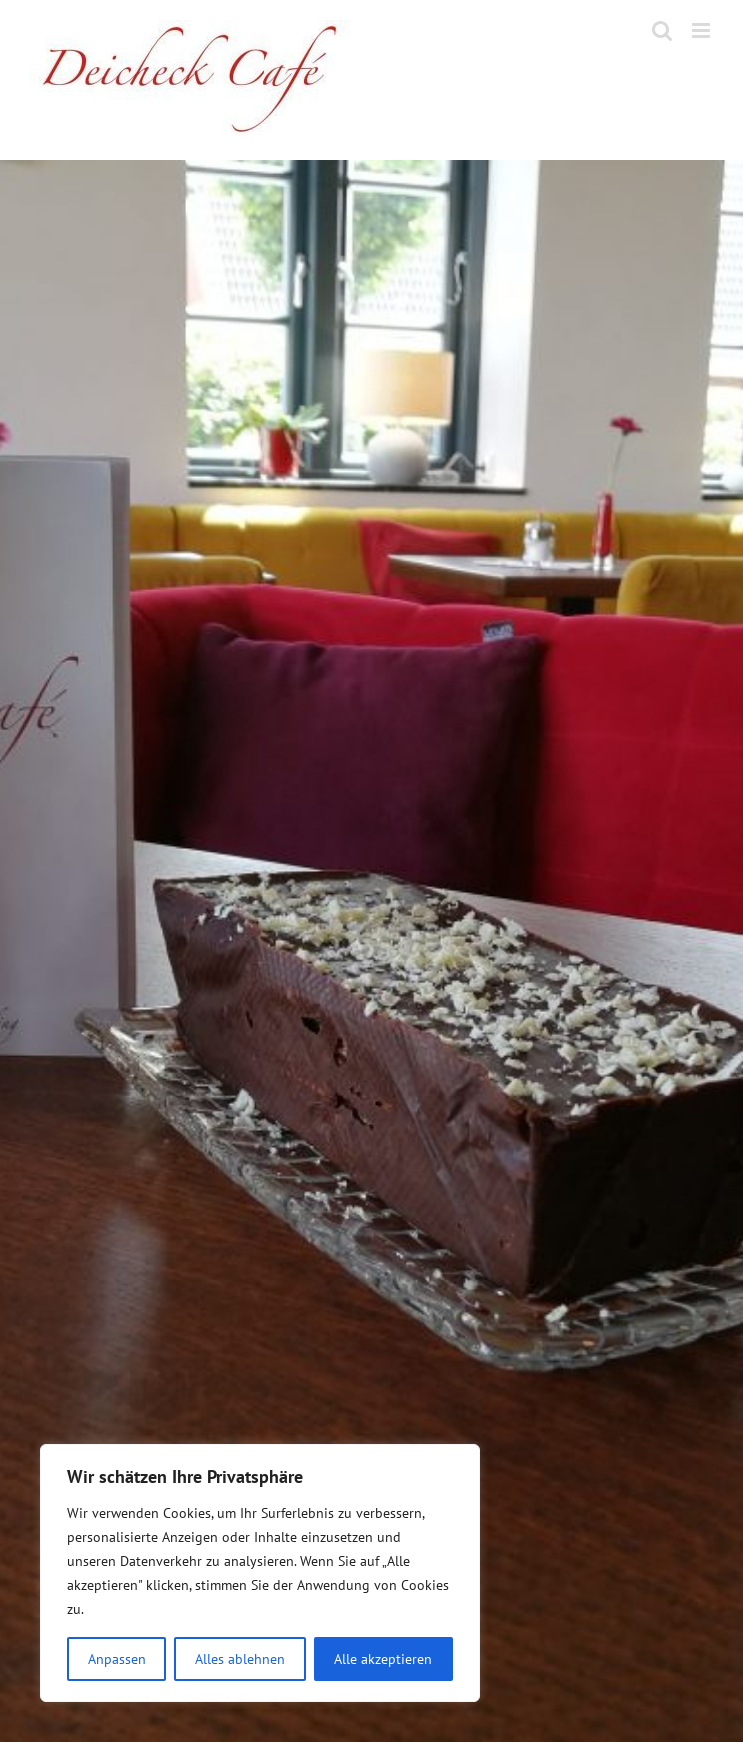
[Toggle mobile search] (662, 30)
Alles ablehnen (240, 1659)
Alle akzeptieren (383, 1659)
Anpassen (117, 1659)
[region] (260, 1573)
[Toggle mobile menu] (702, 30)
